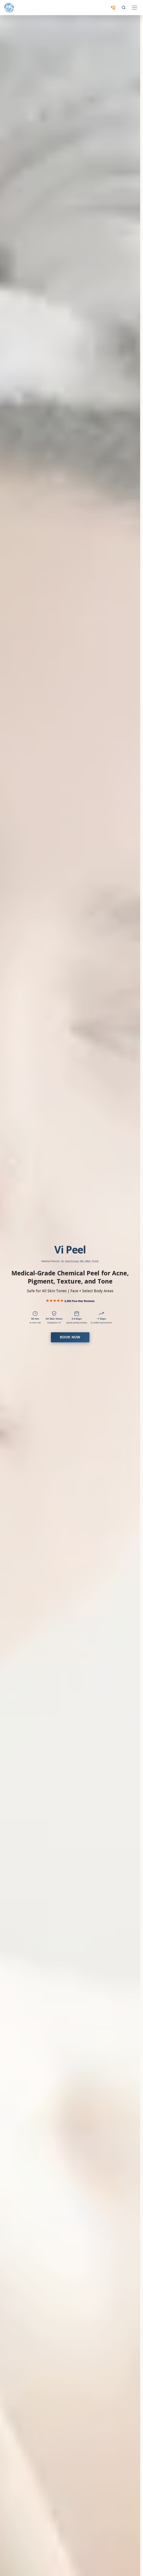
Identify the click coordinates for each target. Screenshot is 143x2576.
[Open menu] (134, 7)
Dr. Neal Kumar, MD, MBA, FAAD (80, 1261)
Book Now (70, 1337)
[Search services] (123, 7)
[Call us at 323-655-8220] (114, 7)
